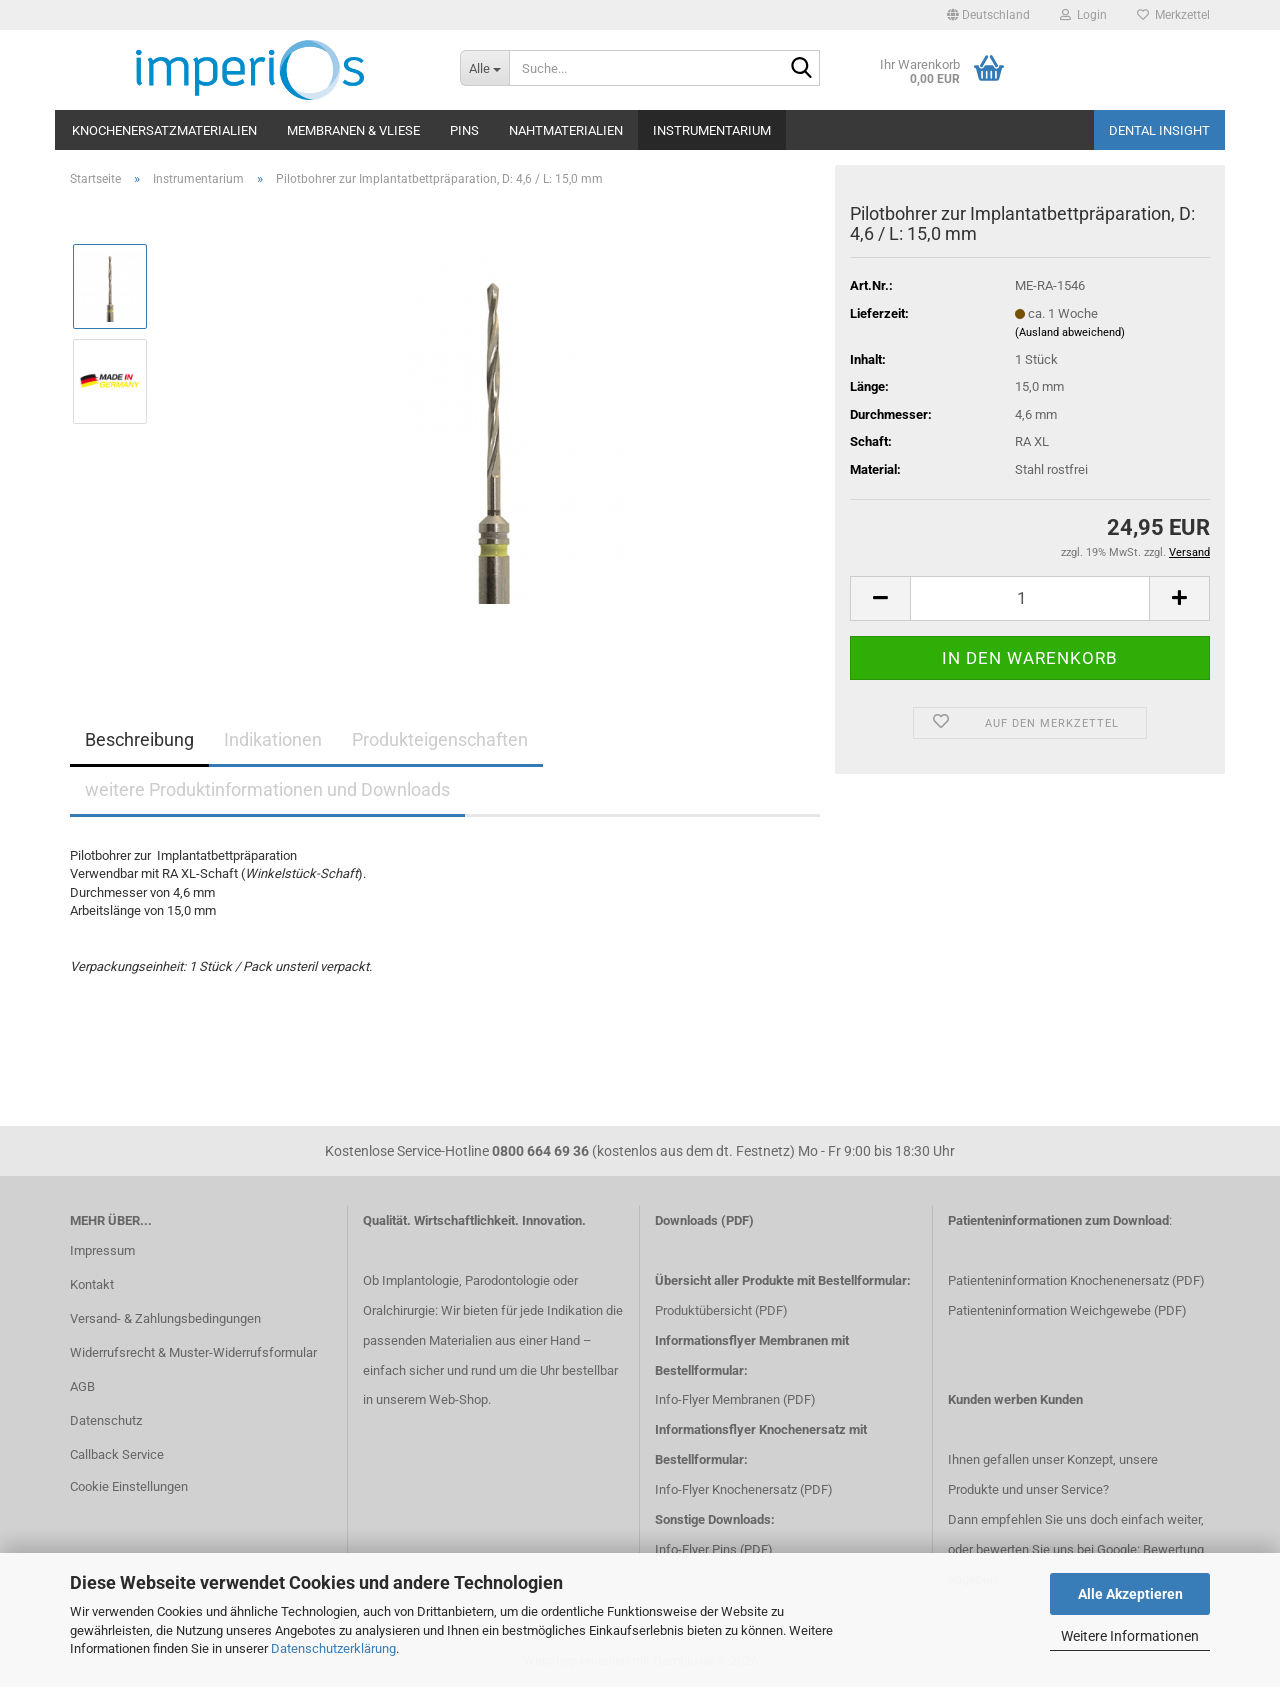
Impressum (102, 1250)
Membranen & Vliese (353, 130)
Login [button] (1083, 15)
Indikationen (273, 739)
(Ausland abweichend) (1070, 332)
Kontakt (92, 1284)
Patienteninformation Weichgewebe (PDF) (1067, 1310)
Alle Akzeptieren (1130, 1594)
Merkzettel (1173, 15)
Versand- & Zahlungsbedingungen (165, 1318)
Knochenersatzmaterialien (164, 130)
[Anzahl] (1030, 598)
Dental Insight (1159, 130)
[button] (988, 15)
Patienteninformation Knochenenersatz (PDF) (1076, 1280)
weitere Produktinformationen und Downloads (267, 789)
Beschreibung (139, 739)
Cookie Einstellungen (129, 1486)
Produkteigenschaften (440, 739)
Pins (464, 130)
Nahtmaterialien (566, 130)
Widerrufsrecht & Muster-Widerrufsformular (193, 1352)
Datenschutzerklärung (333, 1648)
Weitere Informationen (1130, 1636)
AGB (82, 1386)
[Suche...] (484, 68)
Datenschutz (106, 1420)
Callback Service (117, 1454)
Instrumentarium (712, 130)
